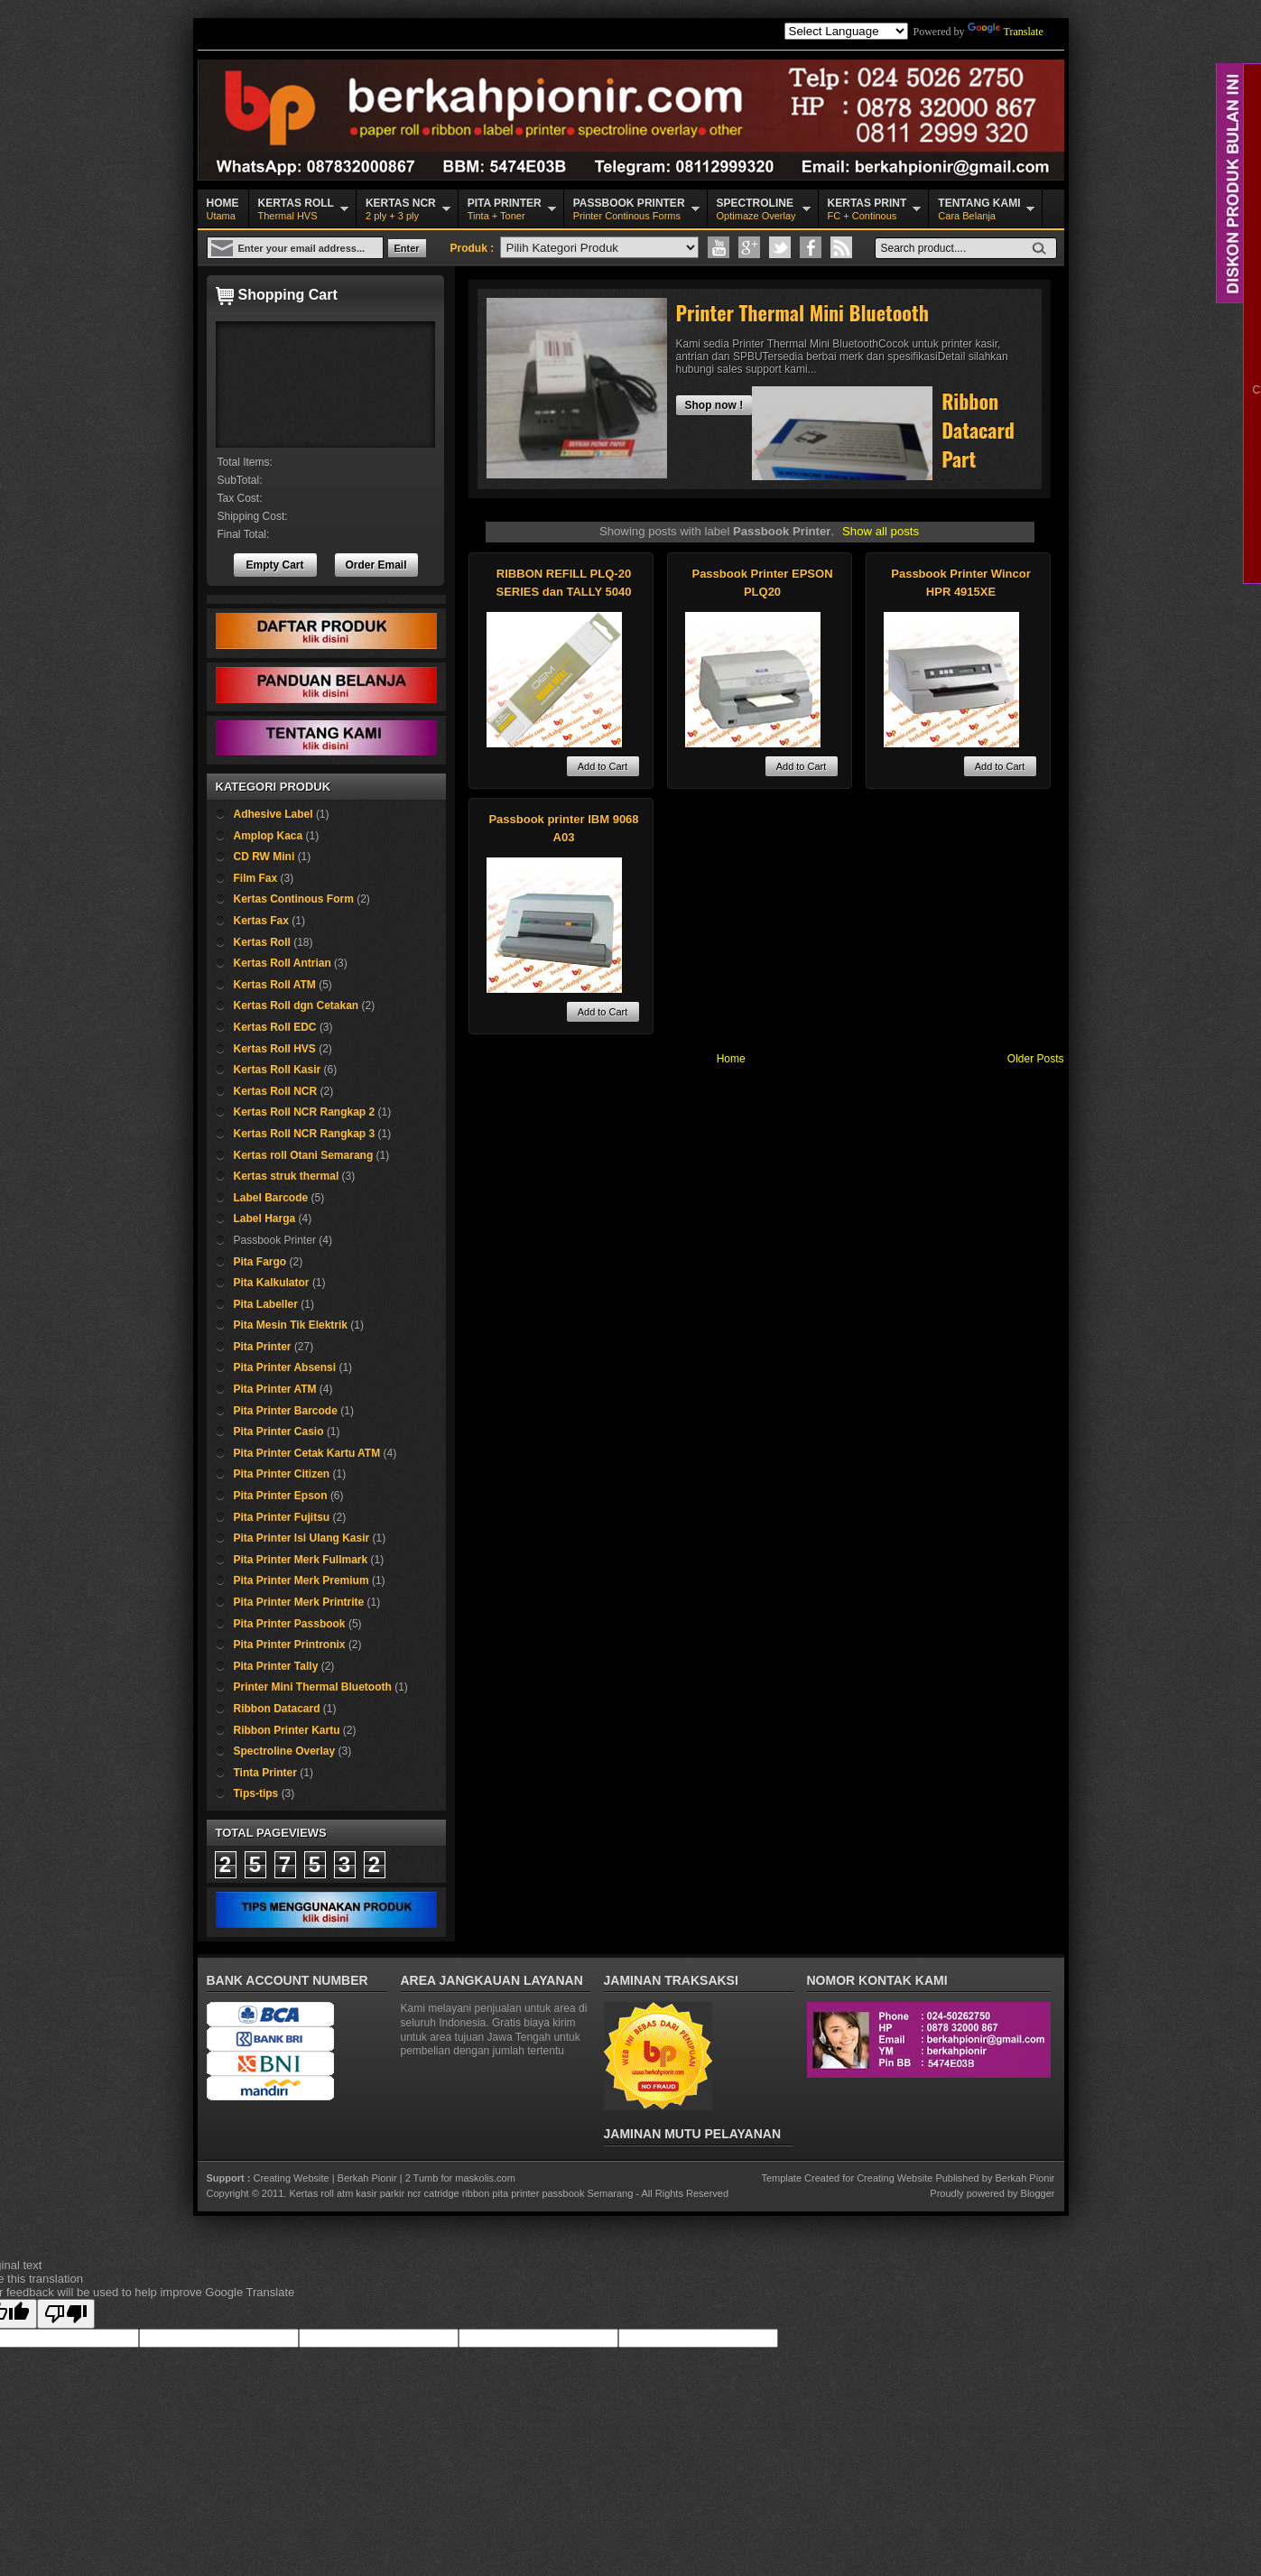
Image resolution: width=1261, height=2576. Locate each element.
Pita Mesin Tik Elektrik (291, 1325)
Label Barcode (271, 1197)
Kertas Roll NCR (276, 1091)
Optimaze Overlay (756, 208)
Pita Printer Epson (281, 1495)
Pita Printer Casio (279, 1431)
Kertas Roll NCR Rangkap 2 (305, 1112)
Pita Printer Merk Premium (301, 1580)
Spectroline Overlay (285, 1751)
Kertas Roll (262, 942)
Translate (1005, 31)
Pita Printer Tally (276, 1666)
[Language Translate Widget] (846, 31)
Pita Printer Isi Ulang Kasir (302, 1538)
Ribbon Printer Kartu (287, 1730)
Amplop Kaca (268, 835)
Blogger (1038, 2193)
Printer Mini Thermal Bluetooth (313, 1687)
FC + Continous (867, 208)
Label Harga (265, 1218)
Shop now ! (714, 405)
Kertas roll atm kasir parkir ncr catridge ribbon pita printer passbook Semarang (461, 2193)
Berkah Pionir (367, 2178)
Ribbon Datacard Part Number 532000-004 (978, 473)
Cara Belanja (979, 208)
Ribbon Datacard (277, 1708)
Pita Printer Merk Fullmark (301, 1559)
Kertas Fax (261, 920)
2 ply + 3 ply (401, 208)
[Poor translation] (66, 2314)
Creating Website (291, 2178)
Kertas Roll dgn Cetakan (296, 1005)
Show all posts (880, 531)
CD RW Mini (264, 856)
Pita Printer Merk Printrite (299, 1602)
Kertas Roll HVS (275, 1048)
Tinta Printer (265, 1772)
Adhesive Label (273, 814)
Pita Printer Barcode (286, 1410)
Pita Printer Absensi (285, 1367)
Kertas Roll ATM (275, 984)
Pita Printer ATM (275, 1389)
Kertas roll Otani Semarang (304, 1155)
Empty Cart (274, 565)
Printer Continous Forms (629, 208)
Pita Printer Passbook (290, 1623)
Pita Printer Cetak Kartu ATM (307, 1453)
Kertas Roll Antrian (282, 963)
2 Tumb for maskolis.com (460, 2178)
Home (731, 1058)
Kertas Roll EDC (275, 1027)
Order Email (375, 565)
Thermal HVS (296, 208)
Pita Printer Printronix (290, 1644)
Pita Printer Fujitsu (282, 1517)
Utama (223, 208)
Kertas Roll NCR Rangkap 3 (305, 1133)
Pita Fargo (260, 1262)
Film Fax (256, 878)
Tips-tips (256, 1793)
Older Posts (1035, 1058)
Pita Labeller (266, 1304)
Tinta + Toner (505, 208)
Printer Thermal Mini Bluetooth (802, 312)
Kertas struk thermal (286, 1176)
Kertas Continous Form (294, 899)
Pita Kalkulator (272, 1282)
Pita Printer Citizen (282, 1474)
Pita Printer (263, 1346)
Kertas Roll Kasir (277, 1069)
